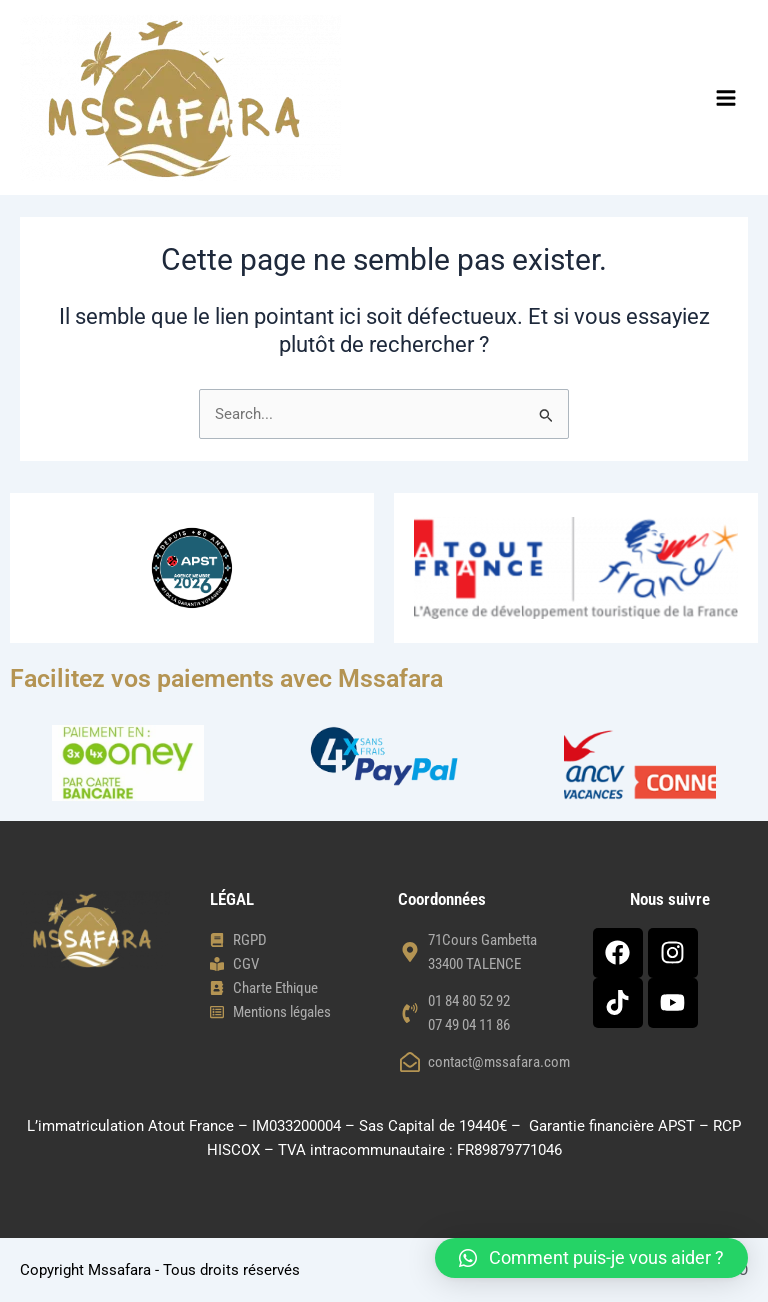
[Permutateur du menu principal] (726, 98)
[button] (591, 1258)
